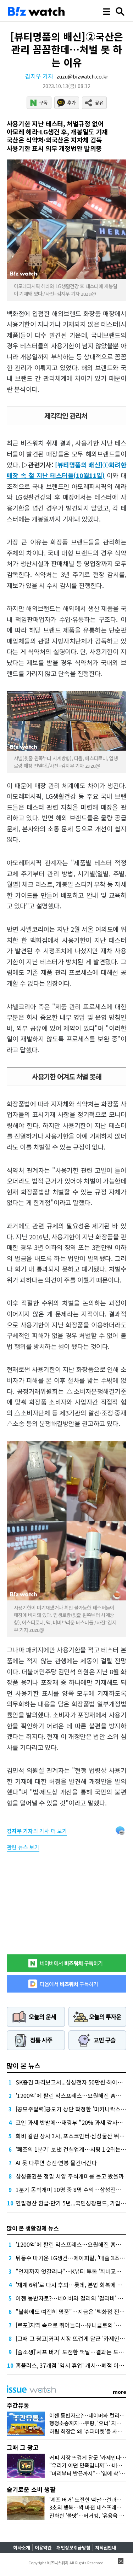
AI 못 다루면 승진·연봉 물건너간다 (56, 2162)
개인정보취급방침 (73, 2547)
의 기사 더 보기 (37, 1830)
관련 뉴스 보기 (23, 1847)
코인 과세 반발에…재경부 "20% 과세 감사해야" (73, 2122)
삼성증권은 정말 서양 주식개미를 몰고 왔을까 (70, 2176)
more (119, 2391)
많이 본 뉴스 (23, 2065)
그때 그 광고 (23, 2447)
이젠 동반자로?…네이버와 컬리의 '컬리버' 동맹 (72, 2298)
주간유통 (18, 2405)
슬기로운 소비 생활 (31, 2489)
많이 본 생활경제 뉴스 (33, 2228)
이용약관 (43, 2547)
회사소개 (21, 2547)
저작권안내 (105, 2547)
